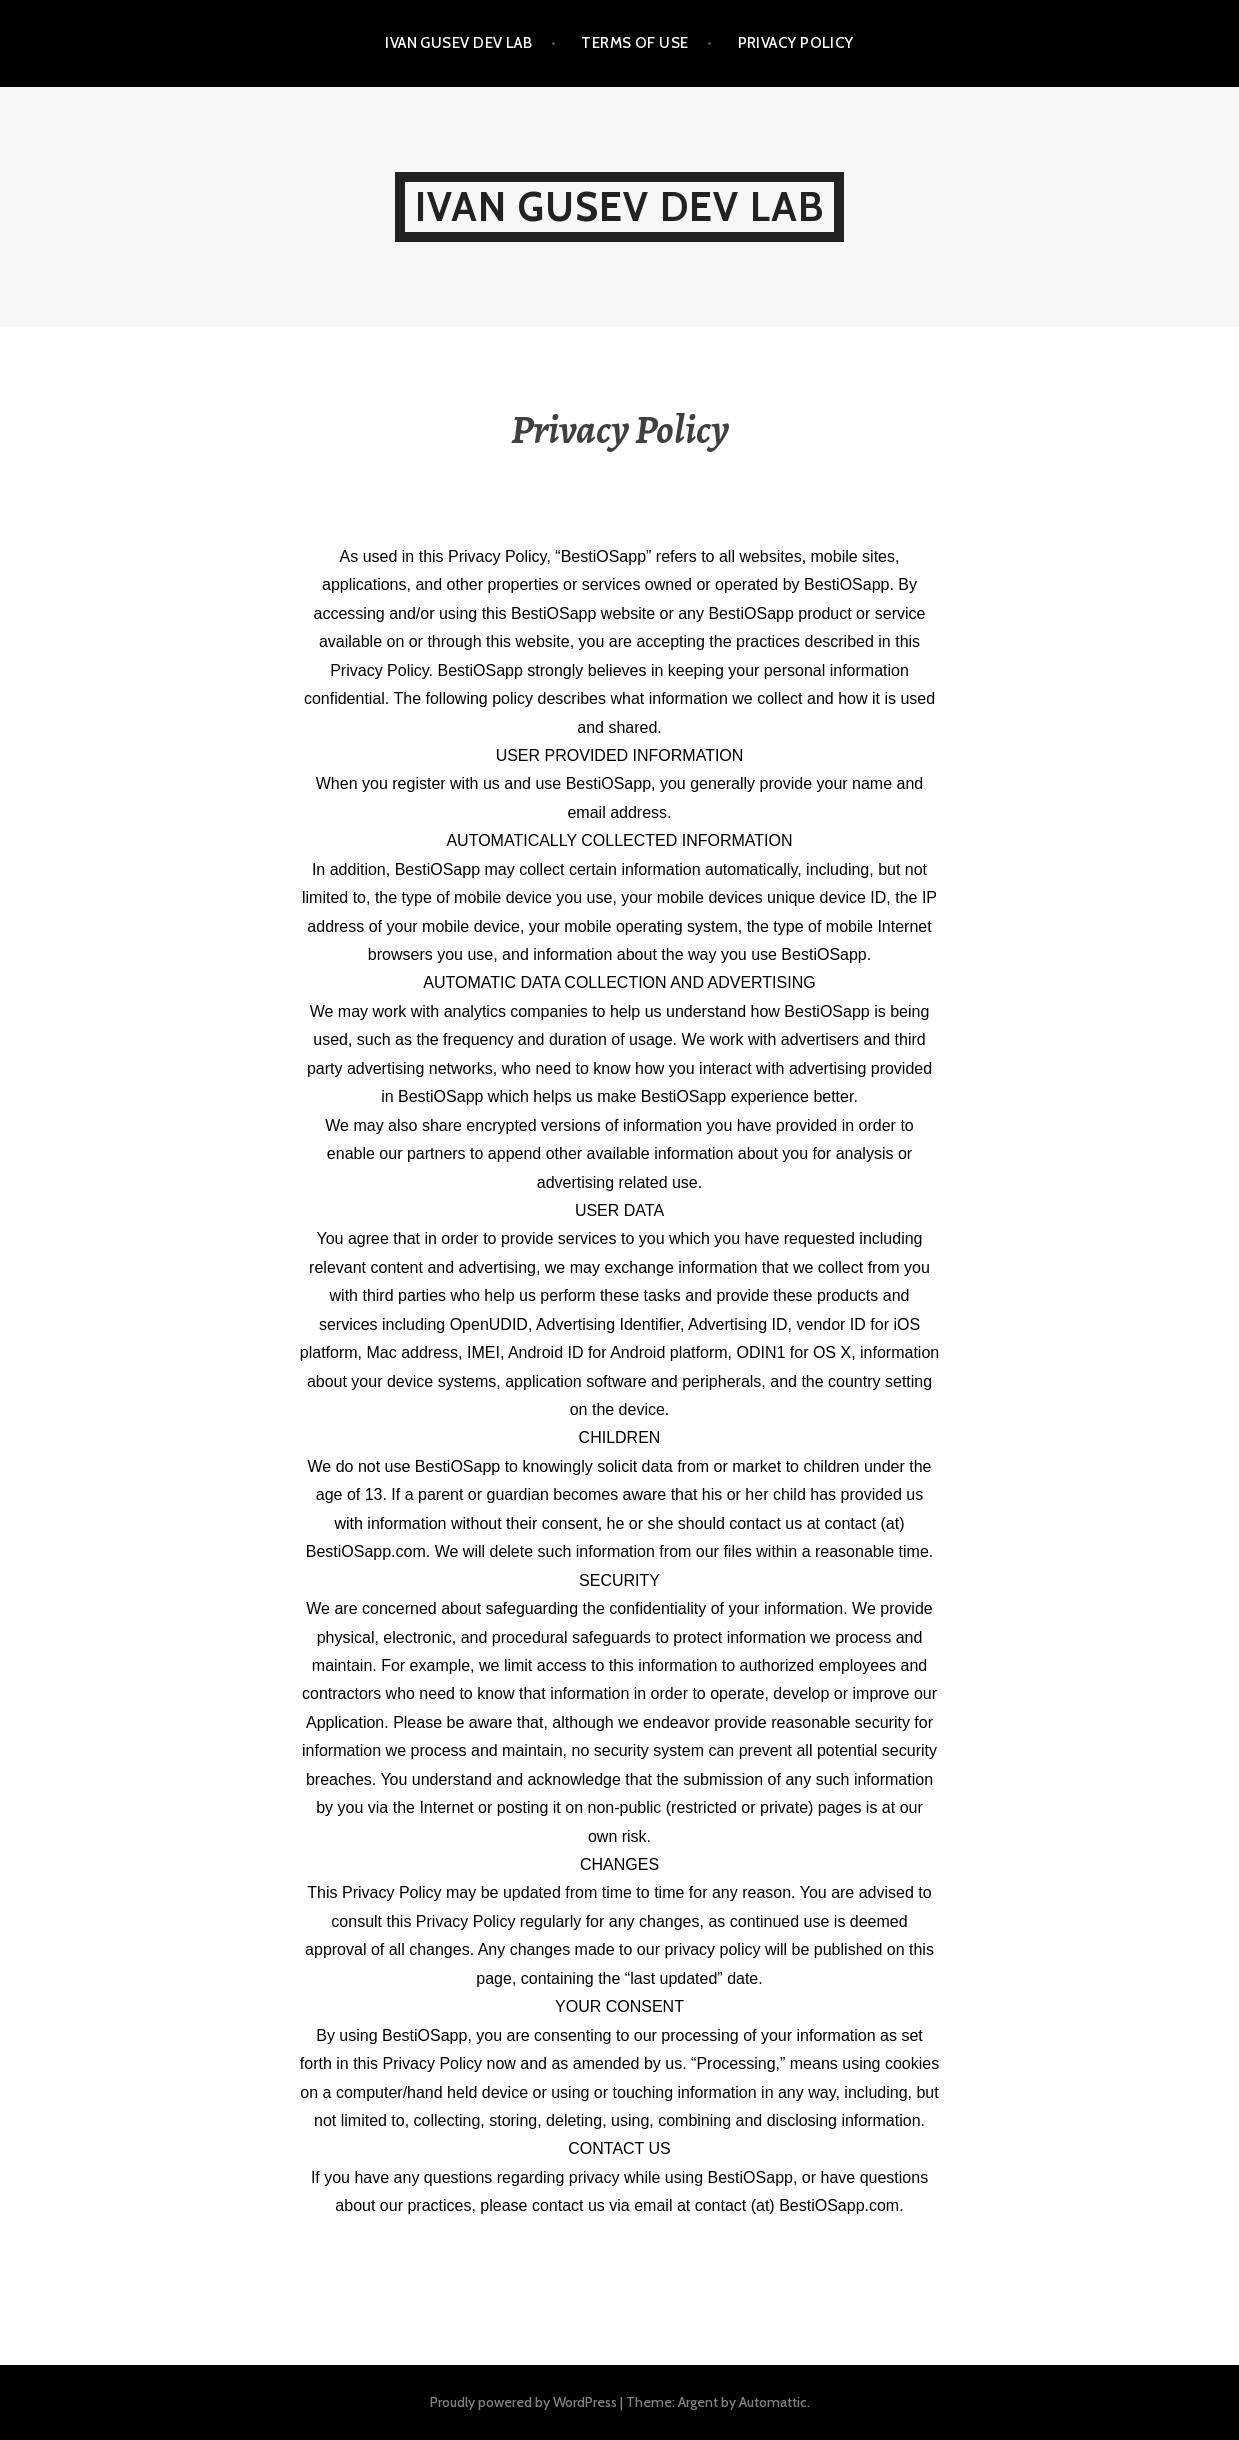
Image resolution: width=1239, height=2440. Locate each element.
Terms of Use (634, 43)
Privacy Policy (796, 43)
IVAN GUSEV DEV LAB (458, 43)
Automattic (773, 2402)
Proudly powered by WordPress (523, 2402)
